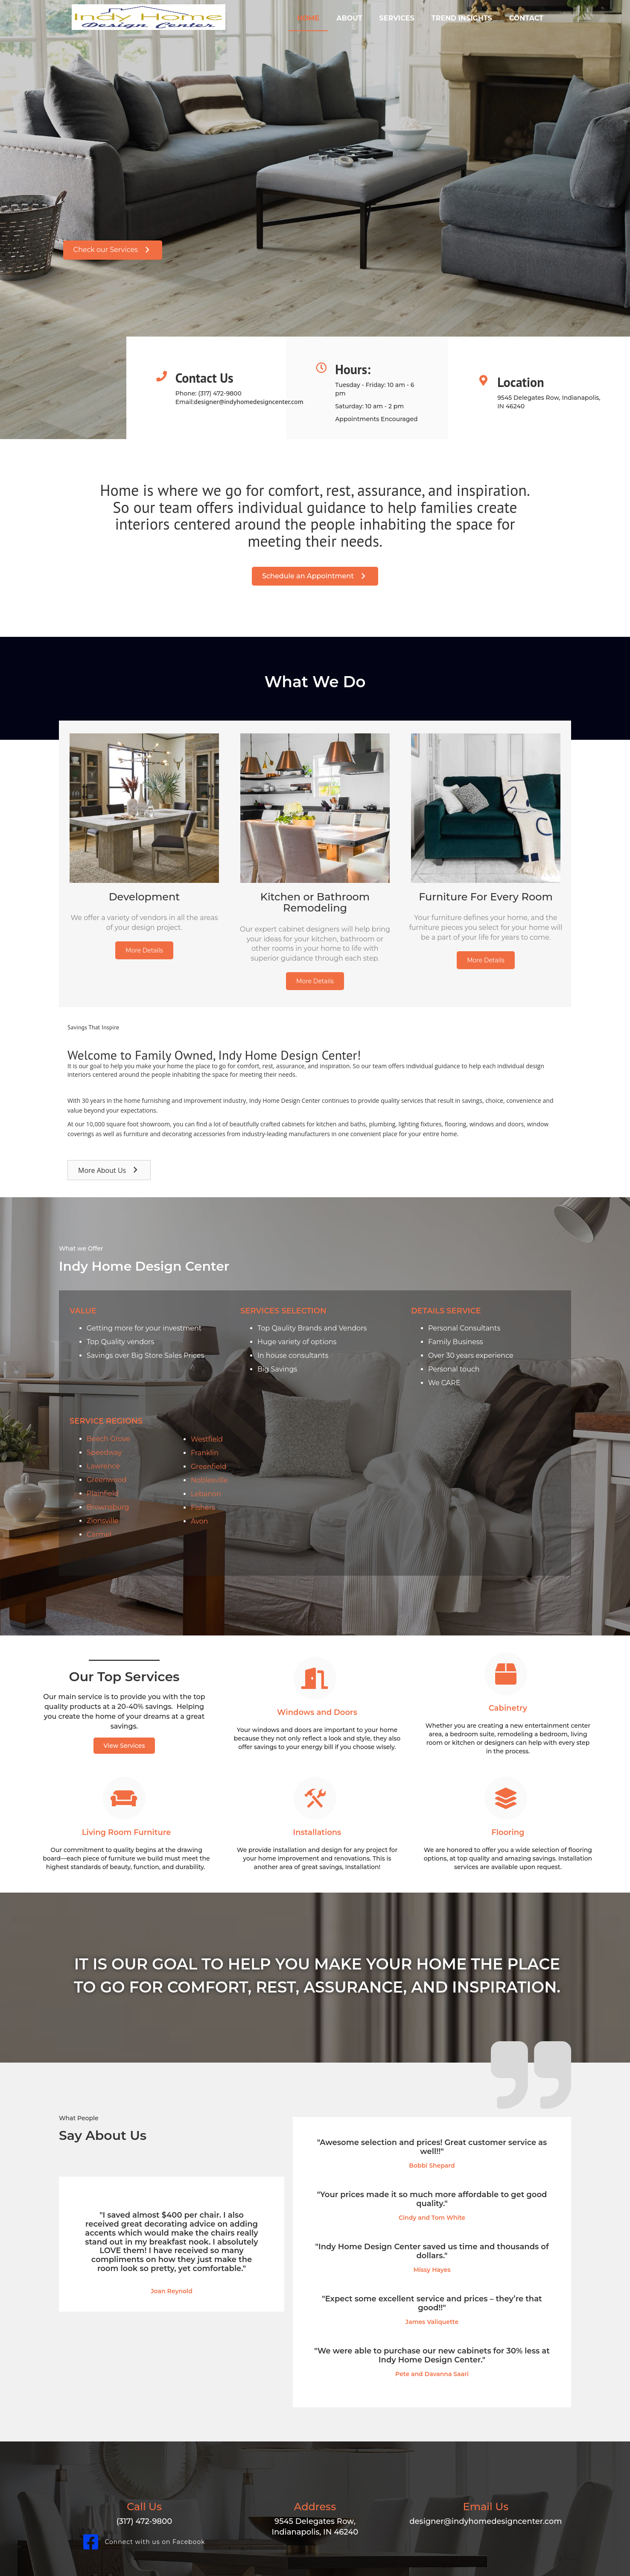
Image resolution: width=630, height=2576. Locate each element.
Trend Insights (462, 18)
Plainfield (103, 1493)
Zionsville (102, 1521)
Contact (526, 18)
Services (396, 18)
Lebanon (206, 1494)
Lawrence (103, 1466)
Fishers (203, 1507)
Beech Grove (108, 1439)
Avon (199, 1521)
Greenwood (106, 1480)
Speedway (104, 1452)
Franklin (205, 1453)
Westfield (207, 1439)
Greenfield (208, 1466)
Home (308, 18)
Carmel (99, 1534)
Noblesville (209, 1480)
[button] (112, 250)
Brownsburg (108, 1507)
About (349, 18)
